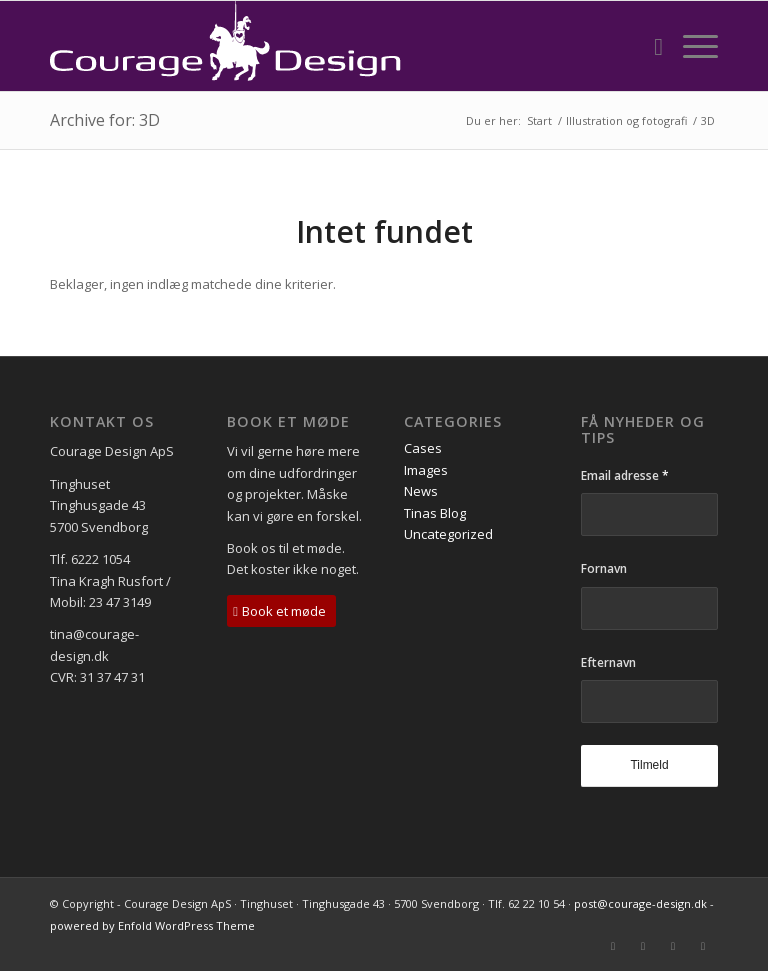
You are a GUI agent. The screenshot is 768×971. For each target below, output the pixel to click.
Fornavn (604, 568)
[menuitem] (648, 46)
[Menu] (690, 46)
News (421, 491)
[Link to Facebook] (643, 946)
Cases (423, 448)
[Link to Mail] (613, 946)
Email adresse (625, 475)
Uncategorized (448, 534)
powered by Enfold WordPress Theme (152, 925)
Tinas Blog (435, 513)
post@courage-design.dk (640, 903)
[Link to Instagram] (703, 946)
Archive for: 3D (105, 120)
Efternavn (608, 662)
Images (426, 470)
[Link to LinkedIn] (673, 946)
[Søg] (648, 46)
